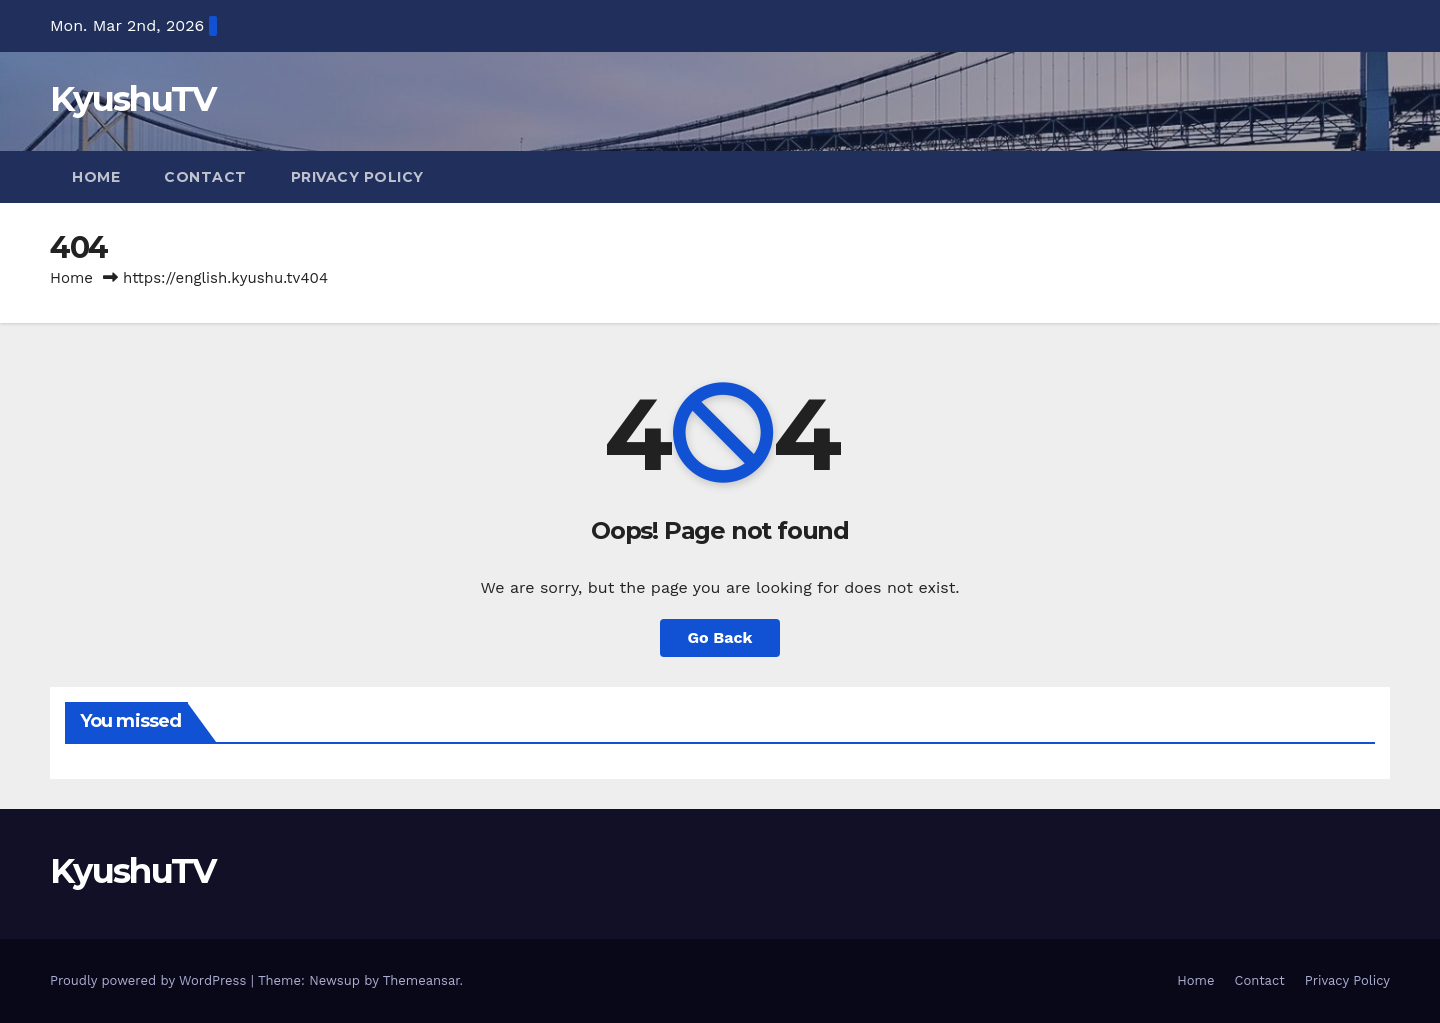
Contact (205, 177)
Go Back (720, 637)
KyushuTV (132, 99)
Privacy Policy (357, 177)
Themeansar (421, 980)
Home (96, 177)
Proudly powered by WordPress (150, 980)
